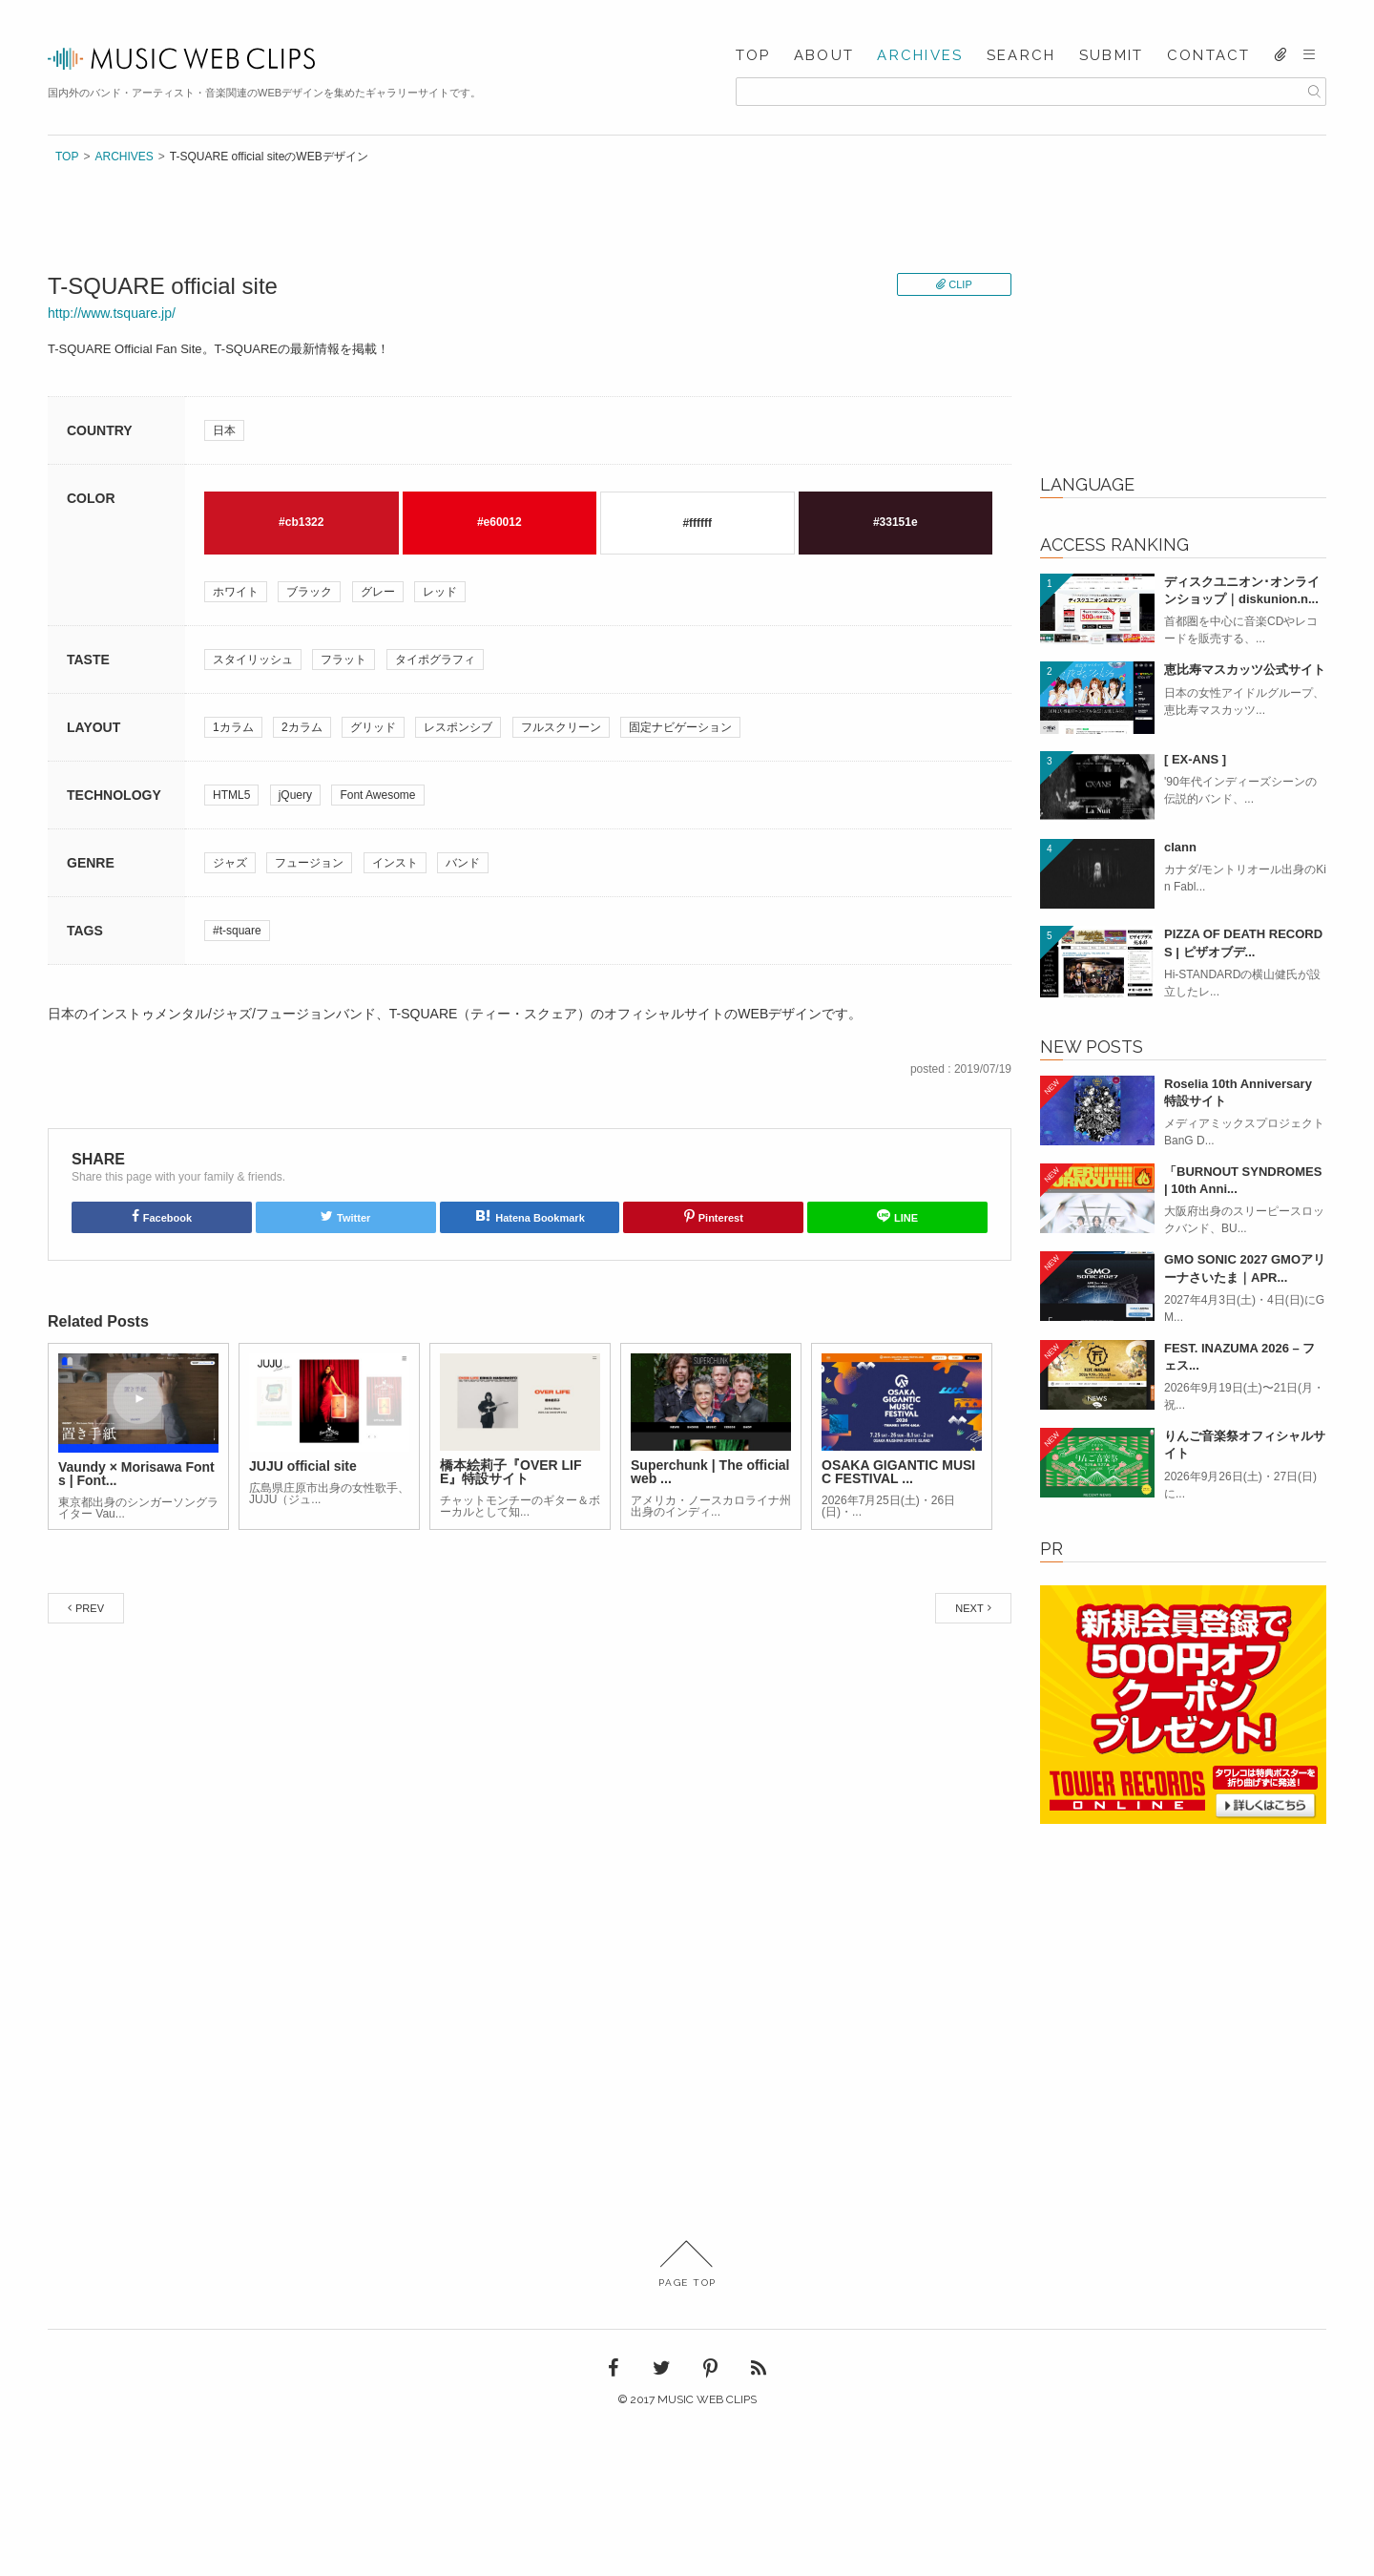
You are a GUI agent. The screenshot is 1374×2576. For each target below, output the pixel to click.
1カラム (233, 727)
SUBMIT (1111, 56)
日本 (224, 430)
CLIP (959, 284)
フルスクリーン (561, 727)
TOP (753, 56)
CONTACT (1209, 56)
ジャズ (230, 862)
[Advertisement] (1183, 325)
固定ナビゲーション (680, 727)
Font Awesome (377, 795)
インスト (395, 862)
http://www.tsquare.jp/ (112, 313)
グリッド (373, 727)
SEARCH (1021, 56)
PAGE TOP (687, 2264)
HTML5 (231, 795)
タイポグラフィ (435, 659)
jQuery (295, 795)
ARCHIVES (920, 56)
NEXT (969, 1608)
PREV (89, 1608)
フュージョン (309, 862)
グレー (378, 591)
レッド (440, 591)
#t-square (237, 930)
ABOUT (824, 56)
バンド (463, 862)
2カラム (302, 727)
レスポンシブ (458, 727)
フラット (343, 659)
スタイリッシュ (253, 659)
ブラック (309, 591)
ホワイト (236, 591)
